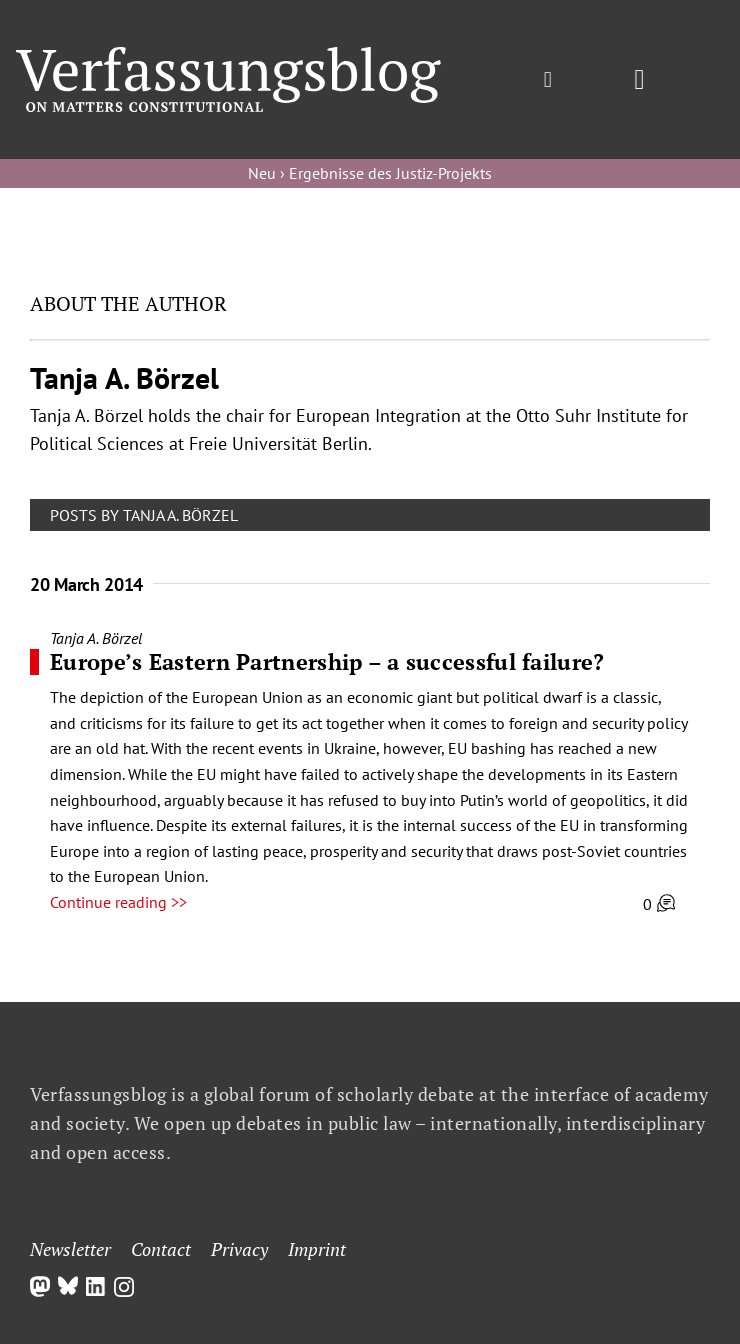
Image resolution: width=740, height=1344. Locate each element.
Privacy (239, 1249)
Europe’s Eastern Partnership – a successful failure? (327, 661)
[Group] (228, 55)
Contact (161, 1249)
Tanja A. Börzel (96, 638)
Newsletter (70, 1249)
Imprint (317, 1249)
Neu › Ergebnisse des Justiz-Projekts (370, 173)
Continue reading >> (118, 902)
